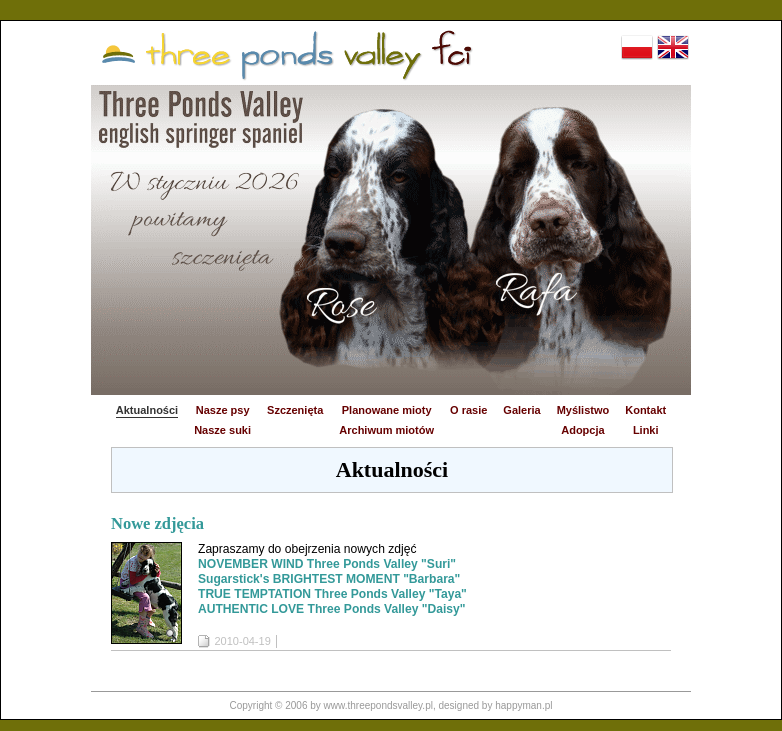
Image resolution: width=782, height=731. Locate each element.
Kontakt (645, 410)
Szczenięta (295, 410)
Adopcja (582, 430)
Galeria (521, 410)
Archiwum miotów (386, 430)
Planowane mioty (387, 410)
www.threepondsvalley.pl (378, 705)
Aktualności (147, 410)
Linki (646, 430)
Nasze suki (222, 430)
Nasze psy (223, 410)
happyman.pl (523, 705)
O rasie (468, 410)
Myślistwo (583, 410)
